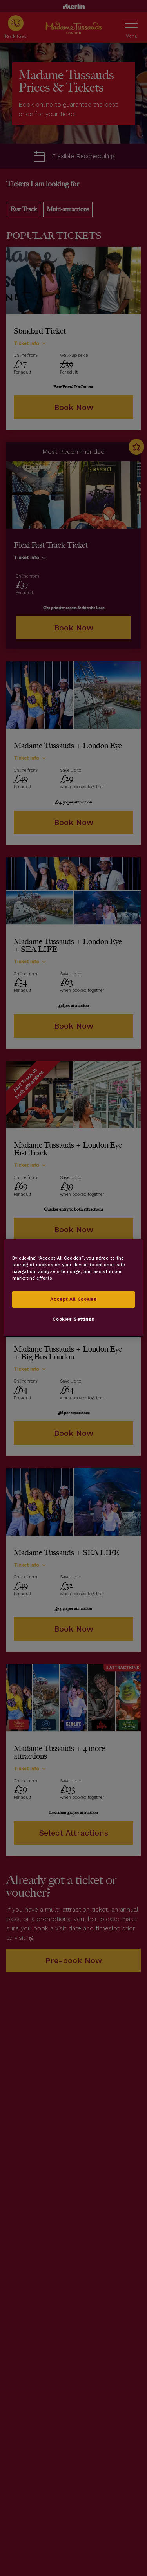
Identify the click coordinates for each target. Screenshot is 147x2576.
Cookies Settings (73, 1319)
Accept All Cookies (73, 1299)
